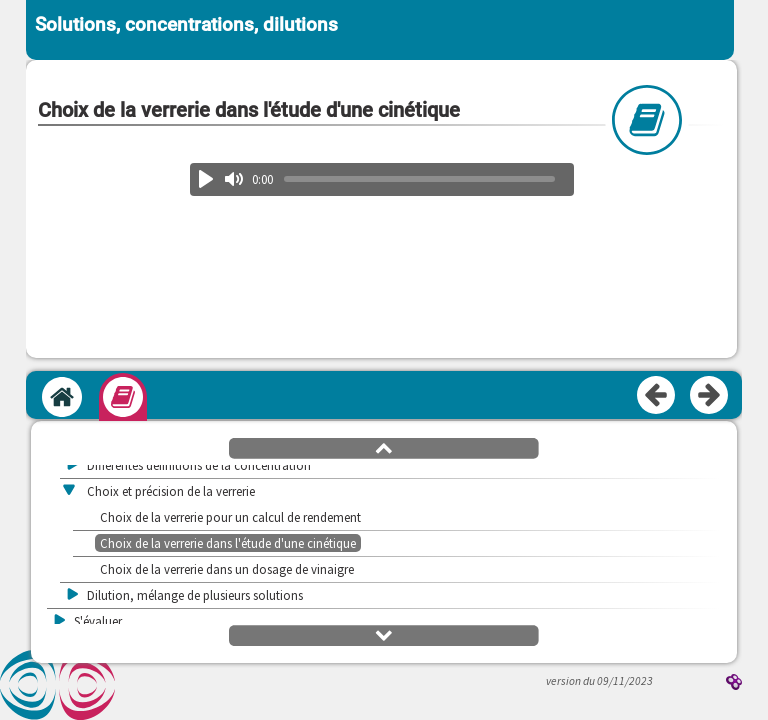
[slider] (420, 179)
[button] (384, 447)
